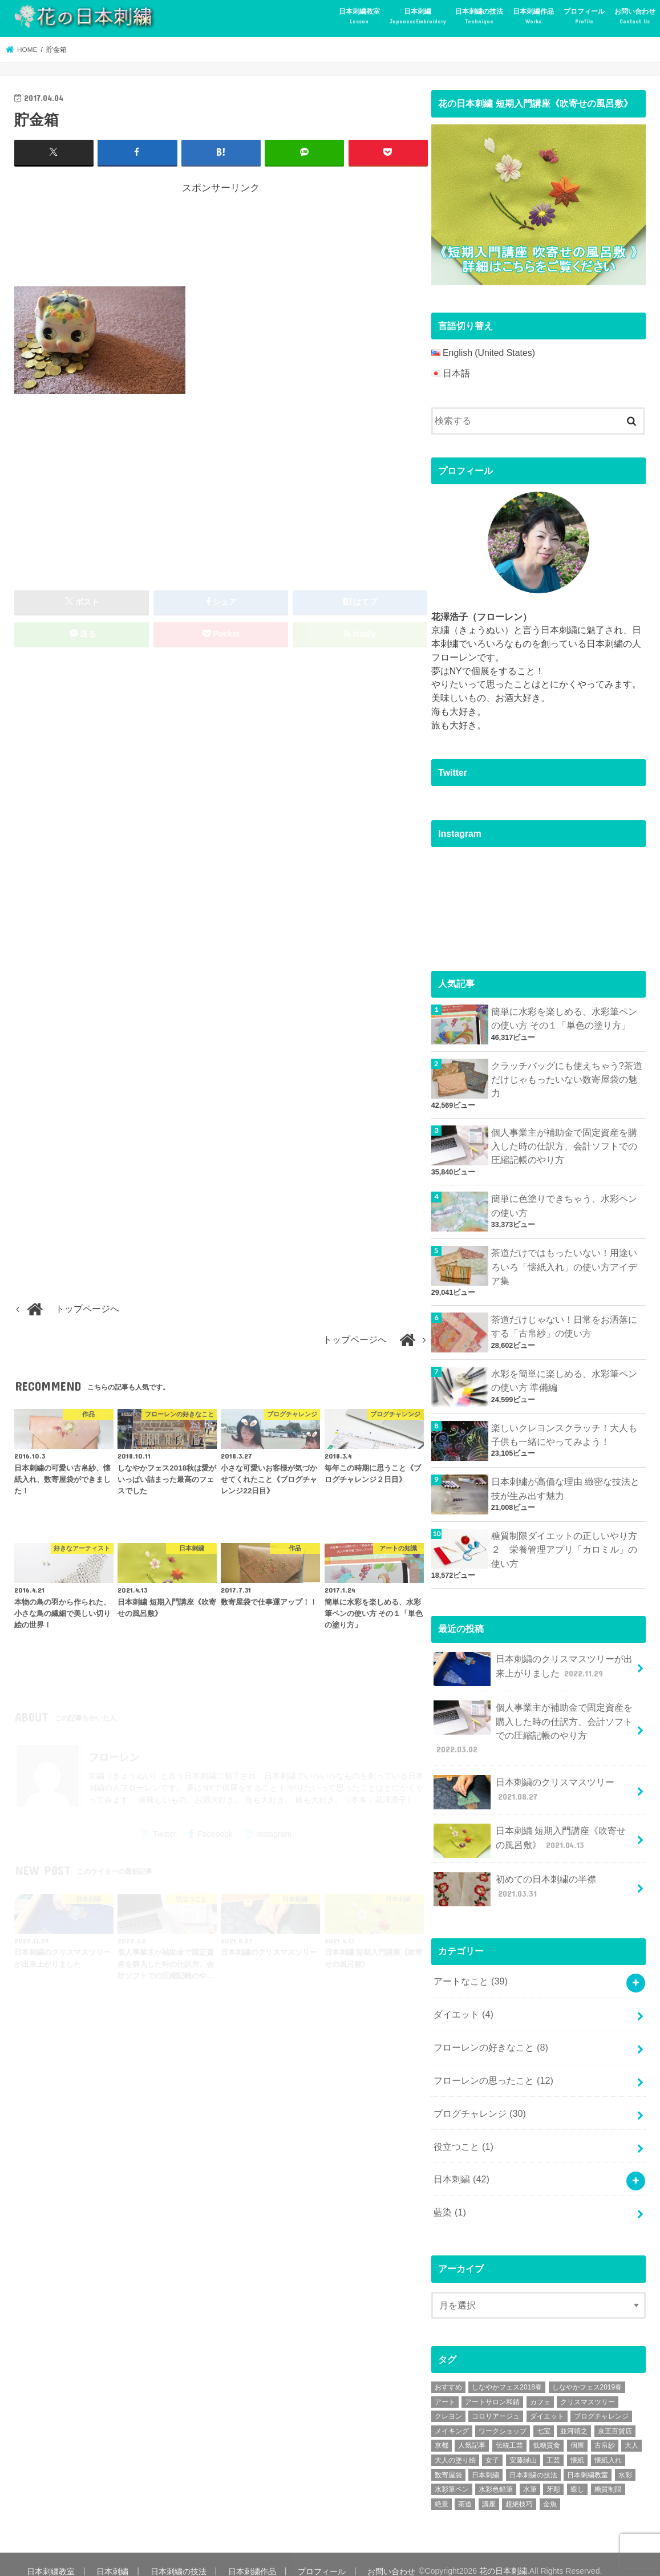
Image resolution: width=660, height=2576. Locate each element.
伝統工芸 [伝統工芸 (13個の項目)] (509, 2432)
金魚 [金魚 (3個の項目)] (550, 2490)
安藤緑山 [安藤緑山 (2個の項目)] (523, 2446)
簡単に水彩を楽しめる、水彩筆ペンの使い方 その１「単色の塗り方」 (564, 1018)
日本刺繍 (418, 16)
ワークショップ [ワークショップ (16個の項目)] (503, 2417)
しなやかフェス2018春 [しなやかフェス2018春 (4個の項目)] (507, 2373)
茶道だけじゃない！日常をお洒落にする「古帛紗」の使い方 (564, 1322)
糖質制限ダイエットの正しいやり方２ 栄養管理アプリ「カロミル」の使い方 (564, 1545)
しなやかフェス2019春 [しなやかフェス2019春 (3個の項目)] (587, 2373)
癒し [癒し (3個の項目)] (577, 2476)
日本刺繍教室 (359, 16)
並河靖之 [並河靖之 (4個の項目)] (574, 2417)
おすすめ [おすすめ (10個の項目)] (448, 2373)
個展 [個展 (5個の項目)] (577, 2432)
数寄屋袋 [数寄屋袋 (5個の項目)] (448, 2461)
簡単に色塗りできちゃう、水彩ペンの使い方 (564, 1203)
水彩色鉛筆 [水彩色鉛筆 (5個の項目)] (496, 2476)
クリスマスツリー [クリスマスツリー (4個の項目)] (587, 2388)
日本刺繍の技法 (479, 16)
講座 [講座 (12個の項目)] (489, 2490)
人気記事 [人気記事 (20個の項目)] (471, 2432)
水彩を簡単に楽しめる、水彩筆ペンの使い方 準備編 (564, 1376)
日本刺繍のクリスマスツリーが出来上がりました (533, 1664)
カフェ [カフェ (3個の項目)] (540, 2388)
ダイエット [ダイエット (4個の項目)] (547, 2403)
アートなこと (470, 1973)
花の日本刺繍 (497, 2557)
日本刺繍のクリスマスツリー (524, 1785)
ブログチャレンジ (479, 2102)
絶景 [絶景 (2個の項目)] (441, 2490)
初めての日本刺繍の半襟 (515, 1882)
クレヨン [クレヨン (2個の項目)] (448, 2403)
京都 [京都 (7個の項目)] (441, 2432)
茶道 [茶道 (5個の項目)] (465, 2490)
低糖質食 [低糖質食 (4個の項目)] (546, 2432)
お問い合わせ (634, 16)
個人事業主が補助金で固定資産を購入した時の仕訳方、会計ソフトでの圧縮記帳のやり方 (564, 1144)
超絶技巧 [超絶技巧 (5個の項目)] (519, 2490)
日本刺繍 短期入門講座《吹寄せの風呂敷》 (534, 1834)
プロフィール (584, 16)
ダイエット (463, 2005)
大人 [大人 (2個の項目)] (631, 2432)
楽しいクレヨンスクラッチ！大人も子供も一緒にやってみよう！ (564, 1431)
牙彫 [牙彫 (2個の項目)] (553, 2476)
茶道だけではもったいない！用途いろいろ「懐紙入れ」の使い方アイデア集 (564, 1263)
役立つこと (463, 2134)
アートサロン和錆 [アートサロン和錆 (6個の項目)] (492, 2388)
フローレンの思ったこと (493, 2070)
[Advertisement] (222, 237)
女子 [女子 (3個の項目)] (492, 2446)
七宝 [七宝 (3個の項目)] (543, 2417)
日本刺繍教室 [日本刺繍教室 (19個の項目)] (587, 2461)
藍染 (449, 2199)
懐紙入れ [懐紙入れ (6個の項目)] (608, 2446)
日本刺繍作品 (533, 16)
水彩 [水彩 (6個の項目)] (625, 2461)
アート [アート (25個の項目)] (445, 2388)
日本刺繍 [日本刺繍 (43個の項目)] (485, 2461)
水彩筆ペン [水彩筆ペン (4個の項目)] (452, 2476)
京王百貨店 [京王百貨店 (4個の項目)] (615, 2417)
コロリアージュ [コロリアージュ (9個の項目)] (496, 2403)
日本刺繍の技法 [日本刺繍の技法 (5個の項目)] (533, 2461)
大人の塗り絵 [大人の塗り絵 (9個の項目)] (455, 2446)
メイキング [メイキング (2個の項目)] (452, 2417)
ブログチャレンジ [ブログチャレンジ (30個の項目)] (601, 2403)
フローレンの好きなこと (491, 2038)
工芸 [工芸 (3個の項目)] (553, 2446)
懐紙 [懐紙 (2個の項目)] (577, 2446)
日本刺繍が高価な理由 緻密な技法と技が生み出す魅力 (565, 1485)
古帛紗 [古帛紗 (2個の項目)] (604, 2432)
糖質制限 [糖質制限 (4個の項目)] (608, 2476)
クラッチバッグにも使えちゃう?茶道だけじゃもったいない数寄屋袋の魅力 (566, 1078)
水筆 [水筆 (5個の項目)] (530, 2476)
